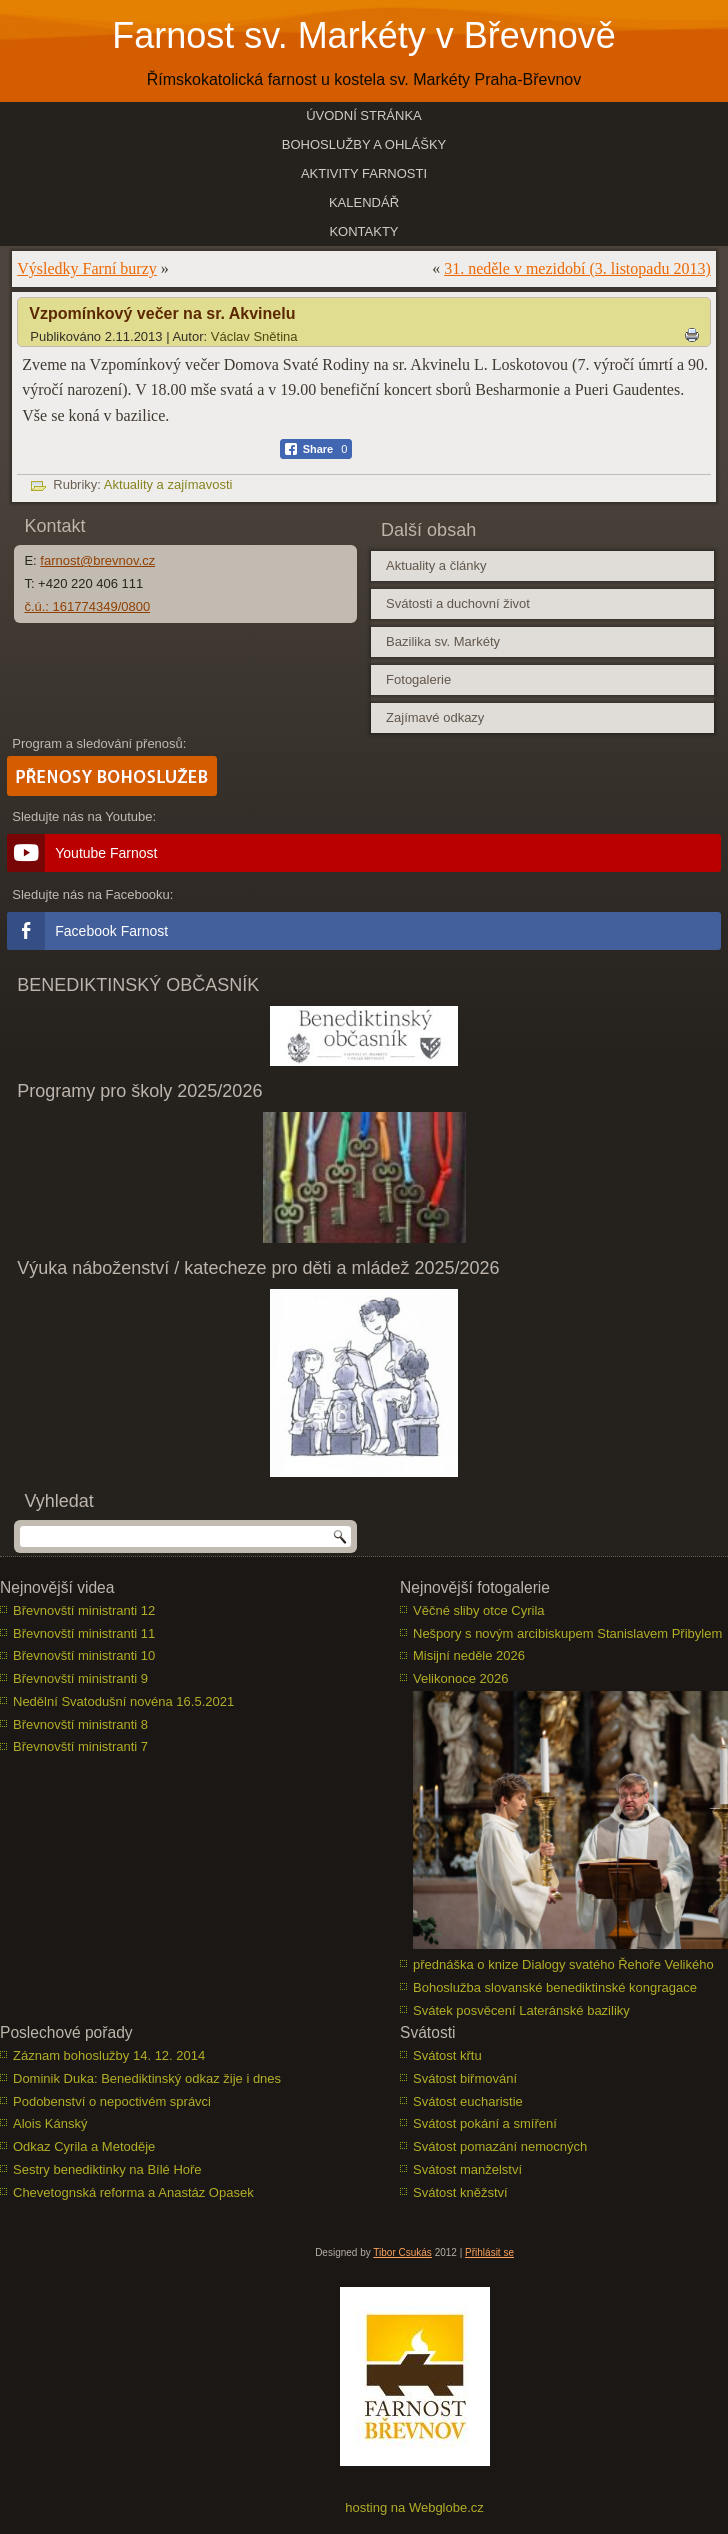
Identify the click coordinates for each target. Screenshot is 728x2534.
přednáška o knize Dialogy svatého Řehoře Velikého (563, 1964)
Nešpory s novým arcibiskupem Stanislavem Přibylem (567, 1633)
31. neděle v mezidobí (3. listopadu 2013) (577, 268)
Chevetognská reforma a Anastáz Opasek (133, 2192)
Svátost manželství (467, 2169)
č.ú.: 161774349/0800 (87, 606)
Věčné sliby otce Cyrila (479, 1610)
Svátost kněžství (460, 2192)
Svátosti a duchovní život (458, 603)
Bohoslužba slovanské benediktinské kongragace (555, 1987)
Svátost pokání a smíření (485, 2123)
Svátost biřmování (465, 2078)
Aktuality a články (436, 565)
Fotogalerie (418, 679)
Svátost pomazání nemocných (500, 2146)
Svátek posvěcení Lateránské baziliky (521, 2010)
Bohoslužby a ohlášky (364, 144)
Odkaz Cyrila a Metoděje (84, 2146)
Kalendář (364, 202)
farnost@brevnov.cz (97, 560)
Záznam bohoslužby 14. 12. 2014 (109, 2055)
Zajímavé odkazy (435, 717)
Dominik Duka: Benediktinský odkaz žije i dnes (147, 2078)
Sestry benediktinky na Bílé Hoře (107, 2169)
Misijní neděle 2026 (469, 1655)
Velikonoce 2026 (460, 1678)
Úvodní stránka (364, 115)
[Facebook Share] (316, 449)
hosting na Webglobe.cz (414, 2507)
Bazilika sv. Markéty (443, 641)
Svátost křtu (447, 2055)
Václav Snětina (254, 336)
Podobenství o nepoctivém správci (112, 2101)
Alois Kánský (50, 2123)
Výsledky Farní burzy (87, 268)
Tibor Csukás (402, 2252)
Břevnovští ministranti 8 (80, 1724)
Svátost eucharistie (468, 2101)
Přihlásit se (489, 2252)
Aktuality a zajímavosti (168, 484)
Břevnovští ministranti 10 (84, 1655)
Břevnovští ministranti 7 (80, 1746)
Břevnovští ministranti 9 (80, 1678)
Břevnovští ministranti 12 (84, 1610)
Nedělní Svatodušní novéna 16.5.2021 (123, 1701)
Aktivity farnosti (364, 173)
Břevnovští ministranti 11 (84, 1633)
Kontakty (363, 231)
